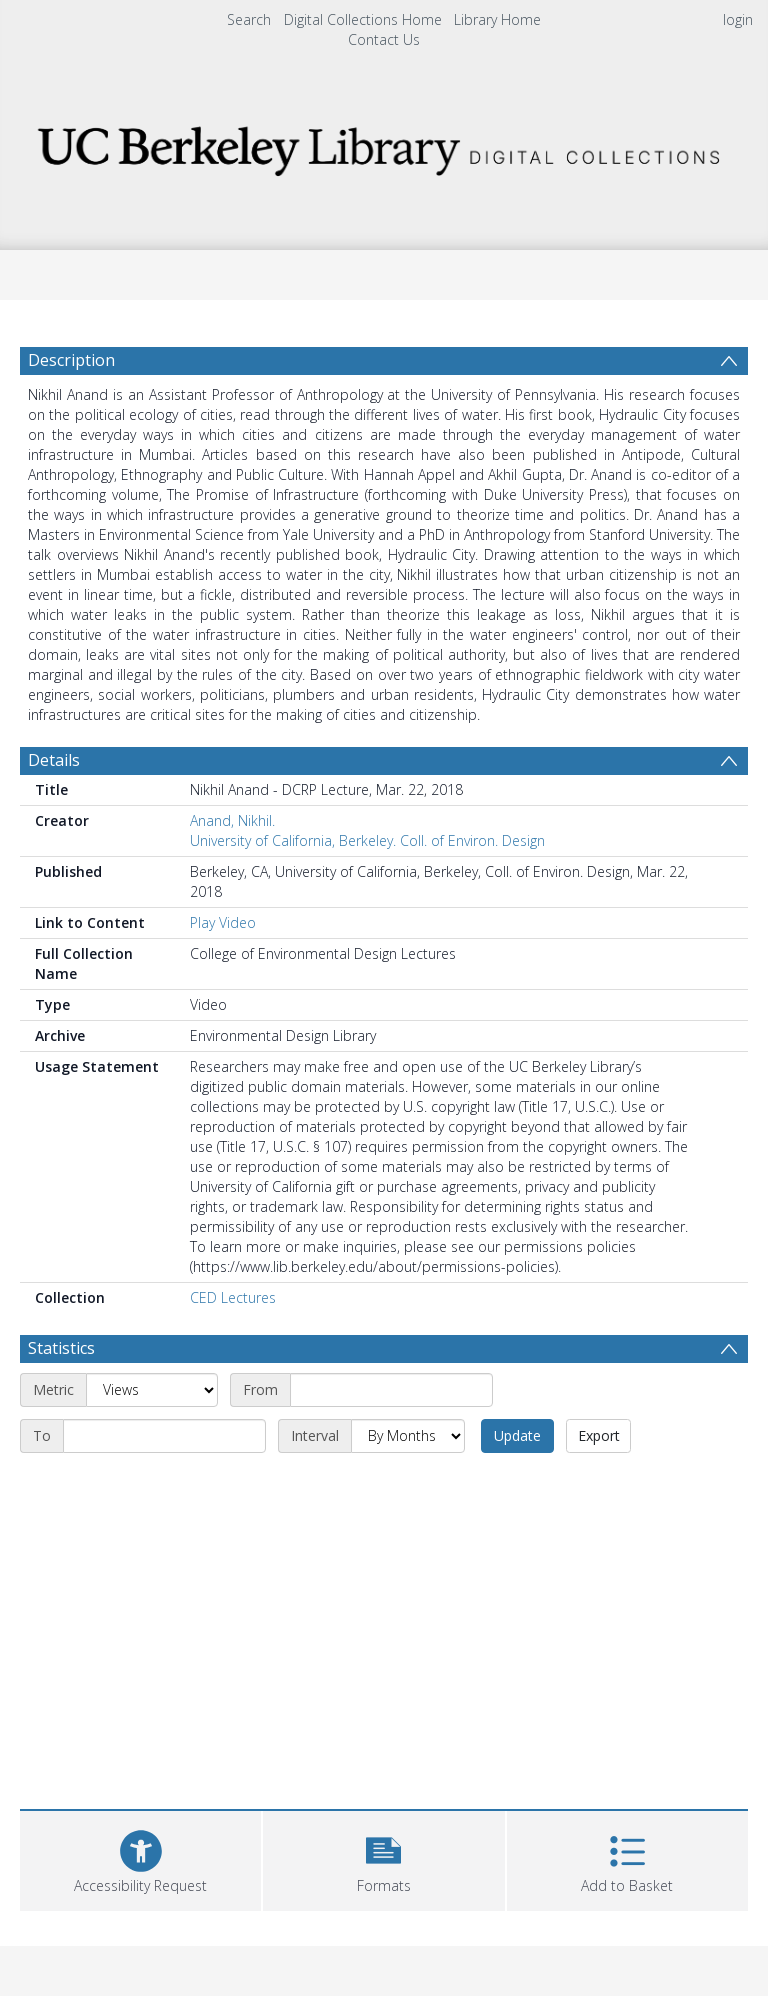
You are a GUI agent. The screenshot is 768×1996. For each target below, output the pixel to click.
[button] (383, 1858)
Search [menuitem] (249, 19)
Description (71, 360)
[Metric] (152, 1390)
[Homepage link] (383, 145)
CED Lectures (233, 1297)
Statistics (61, 1348)
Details (54, 760)
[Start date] (391, 1390)
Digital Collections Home (363, 19)
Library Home (497, 19)
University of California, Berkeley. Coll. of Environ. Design (367, 840)
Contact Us (384, 39)
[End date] (164, 1436)
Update (517, 1435)
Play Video (223, 922)
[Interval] (408, 1436)
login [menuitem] (738, 19)
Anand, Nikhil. (232, 820)
